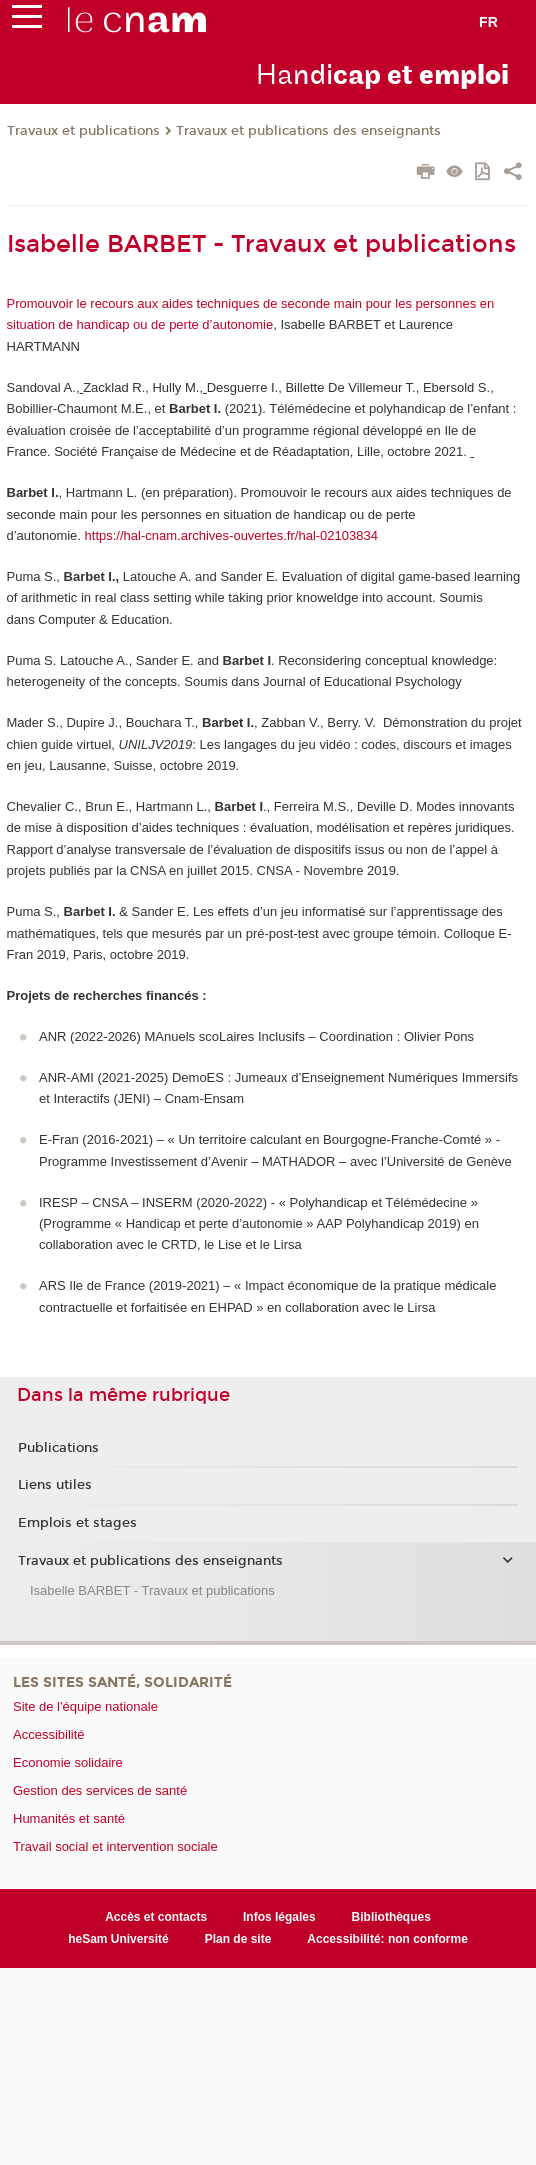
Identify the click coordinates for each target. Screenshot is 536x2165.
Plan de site (238, 1939)
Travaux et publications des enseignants (308, 131)
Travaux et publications (83, 131)
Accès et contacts (156, 1917)
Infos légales (279, 1917)
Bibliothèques (391, 1917)
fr (488, 22)
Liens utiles (55, 1485)
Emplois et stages (77, 1523)
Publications (58, 1448)
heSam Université (118, 1939)
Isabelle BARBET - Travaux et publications (152, 1590)
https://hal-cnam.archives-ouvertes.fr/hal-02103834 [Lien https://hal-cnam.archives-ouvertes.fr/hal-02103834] (231, 535)
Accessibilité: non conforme (387, 1939)
